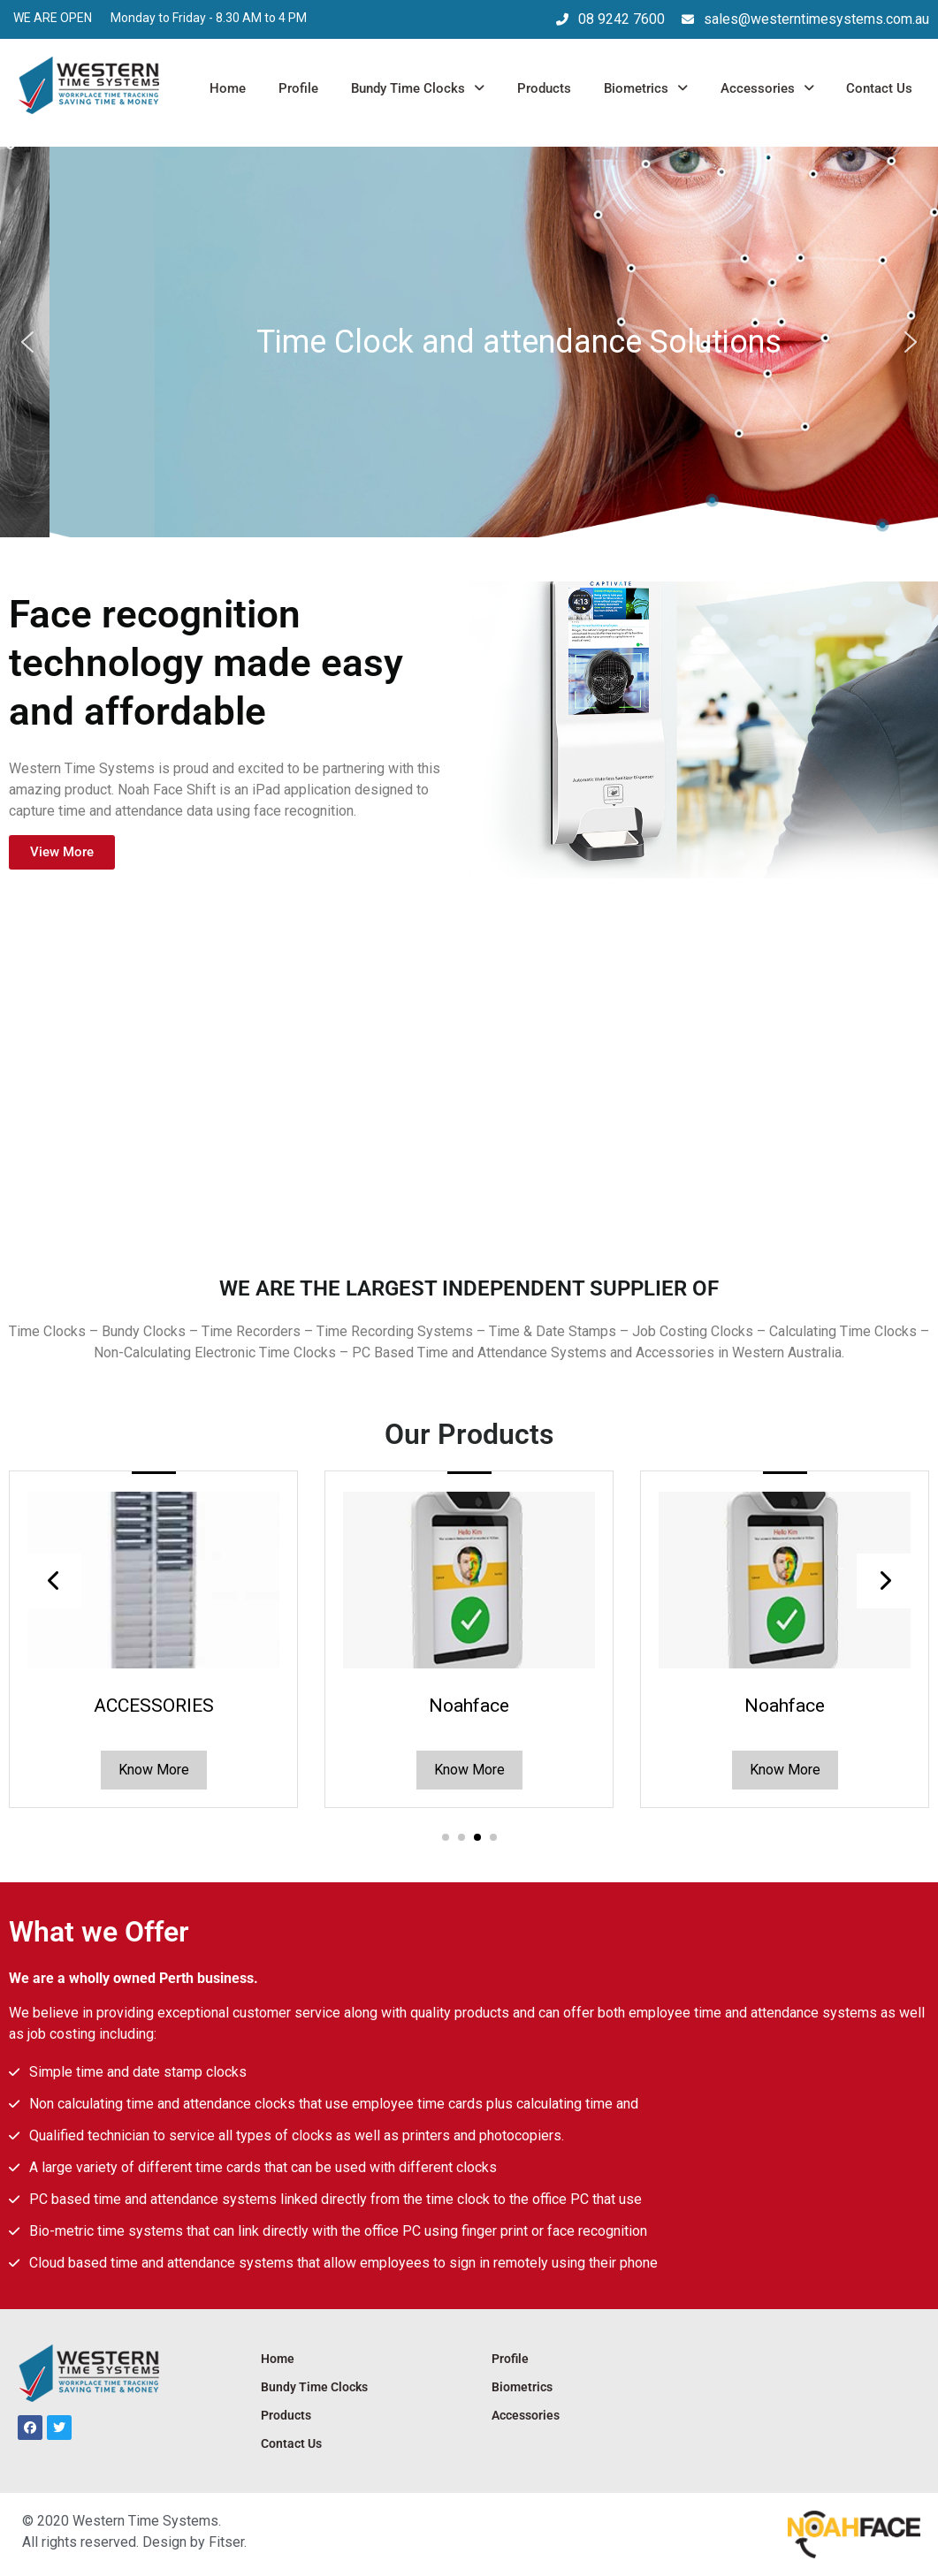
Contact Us (879, 88)
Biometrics (646, 88)
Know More (153, 1769)
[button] (27, 342)
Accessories (767, 88)
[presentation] (54, 1581)
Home (228, 88)
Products (544, 88)
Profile (298, 88)
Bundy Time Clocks (417, 88)
